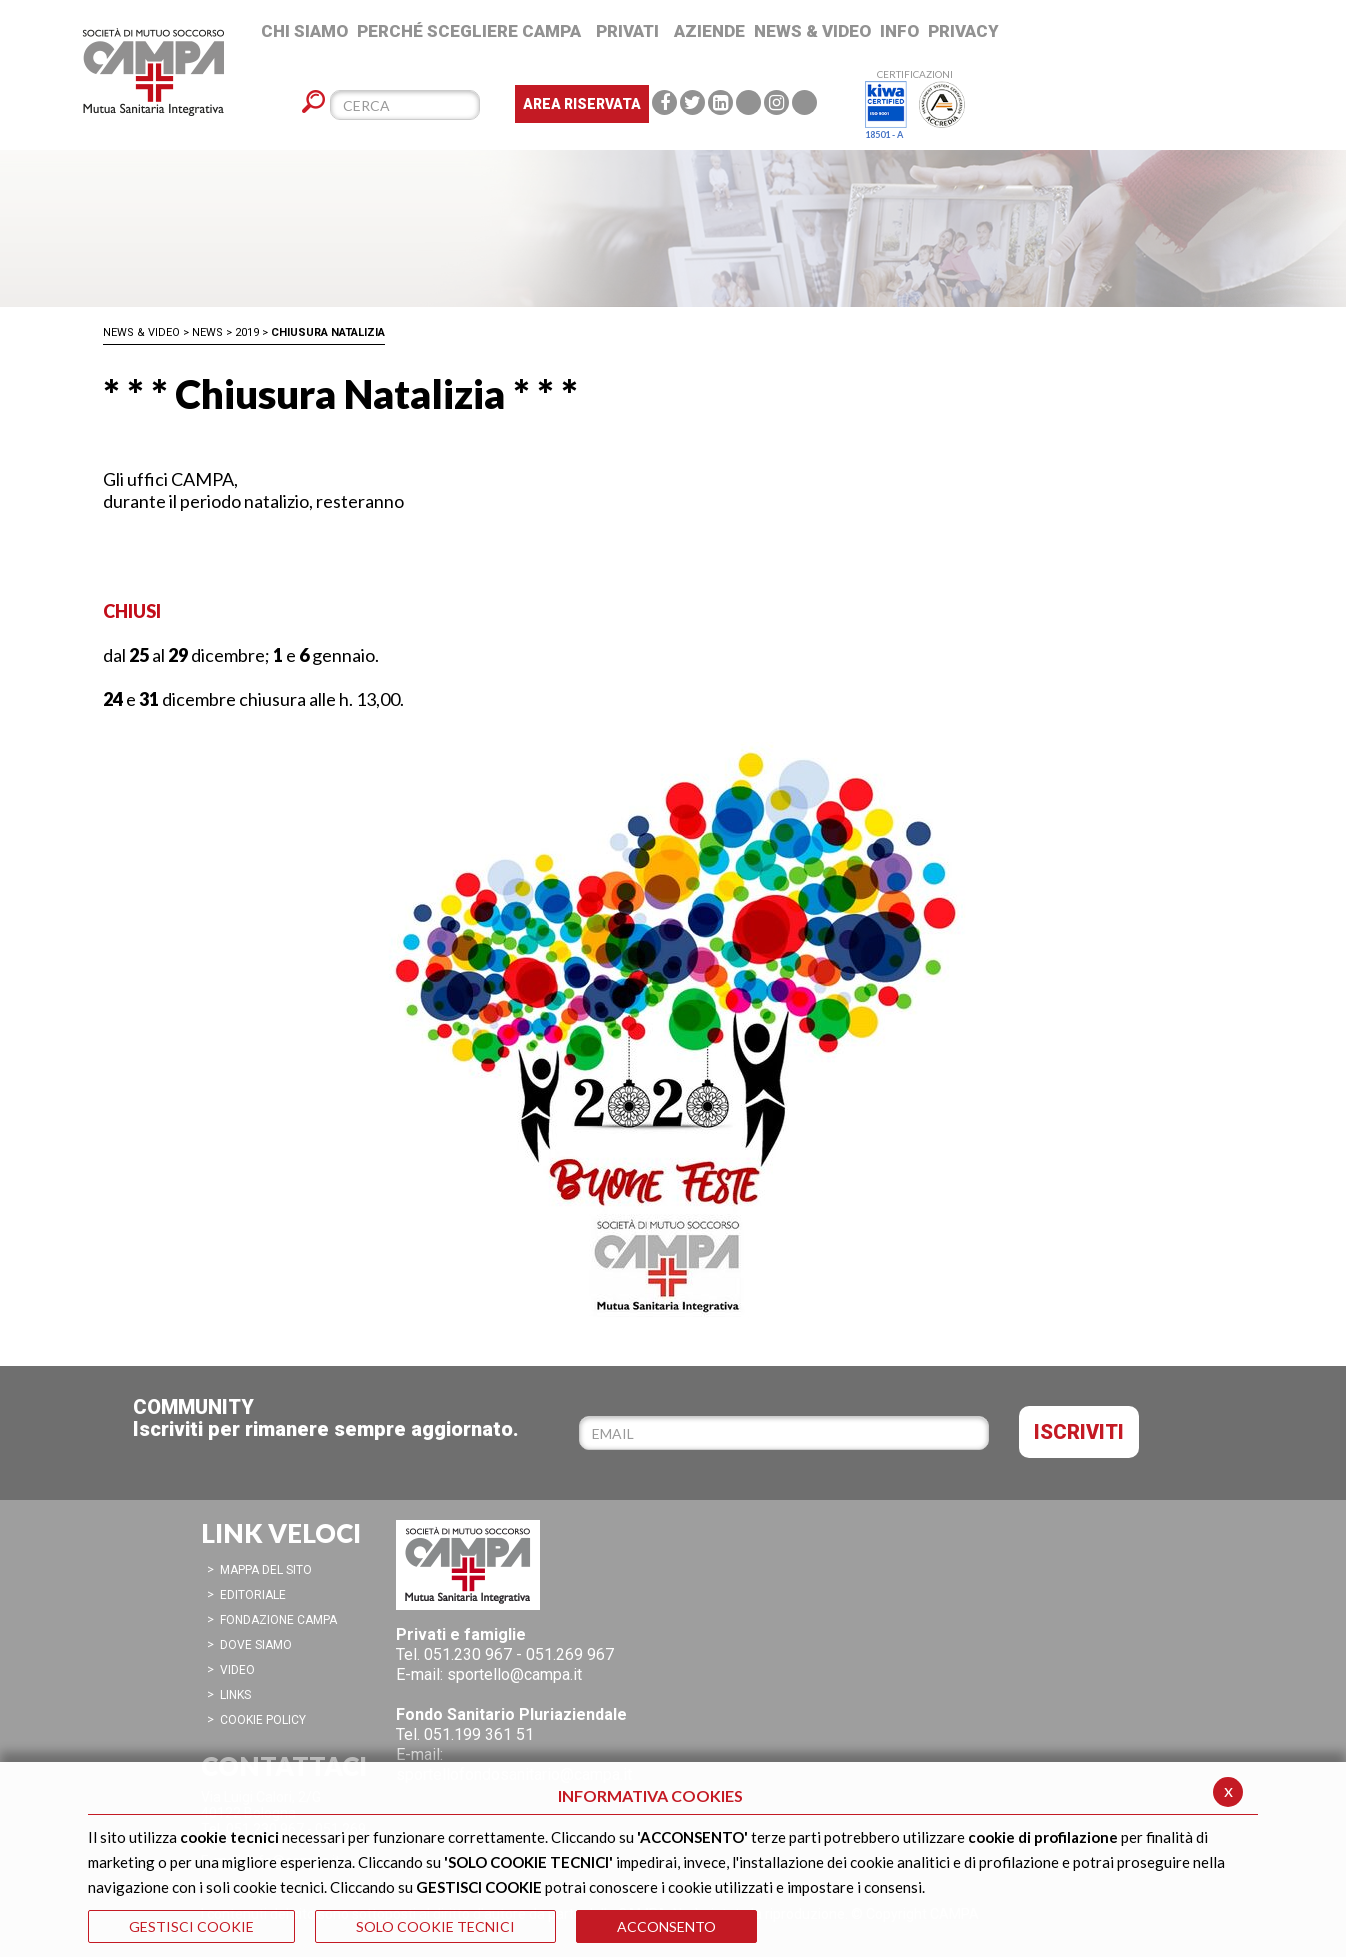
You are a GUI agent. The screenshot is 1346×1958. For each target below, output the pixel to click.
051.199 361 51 (479, 1734)
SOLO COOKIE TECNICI (435, 1926)
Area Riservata (582, 104)
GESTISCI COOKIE (191, 1926)
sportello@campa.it (514, 1674)
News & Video (141, 332)
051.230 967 (468, 1654)
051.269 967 (570, 1654)
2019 (247, 332)
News (207, 332)
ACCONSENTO (666, 1926)
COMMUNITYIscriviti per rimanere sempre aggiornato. (326, 1418)
